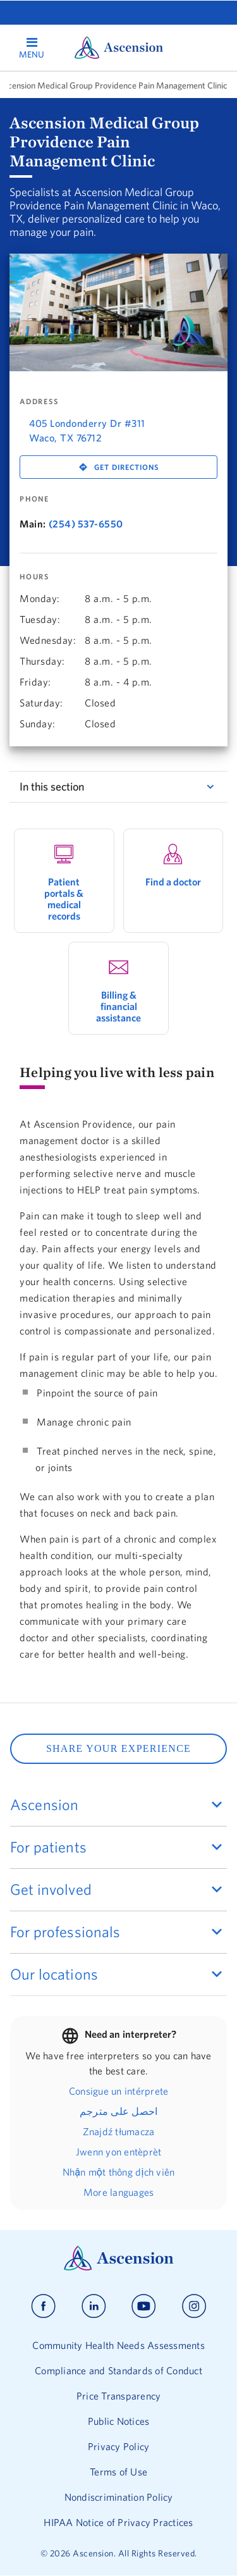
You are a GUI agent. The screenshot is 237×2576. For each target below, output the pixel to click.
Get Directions (126, 467)
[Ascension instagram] (194, 2306)
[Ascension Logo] (119, 2267)
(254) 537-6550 (86, 523)
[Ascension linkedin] (94, 2306)
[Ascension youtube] (143, 2306)
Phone (34, 499)
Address (39, 401)
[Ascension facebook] (43, 2306)
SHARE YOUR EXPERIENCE (118, 1748)
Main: (33, 523)
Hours (34, 576)
